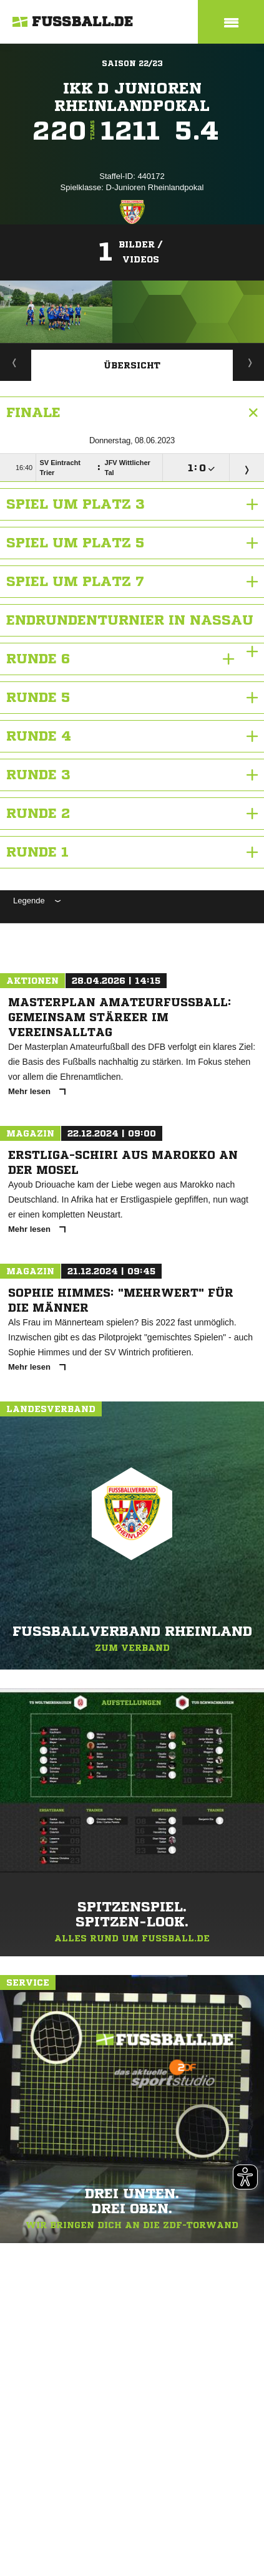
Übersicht (132, 365)
